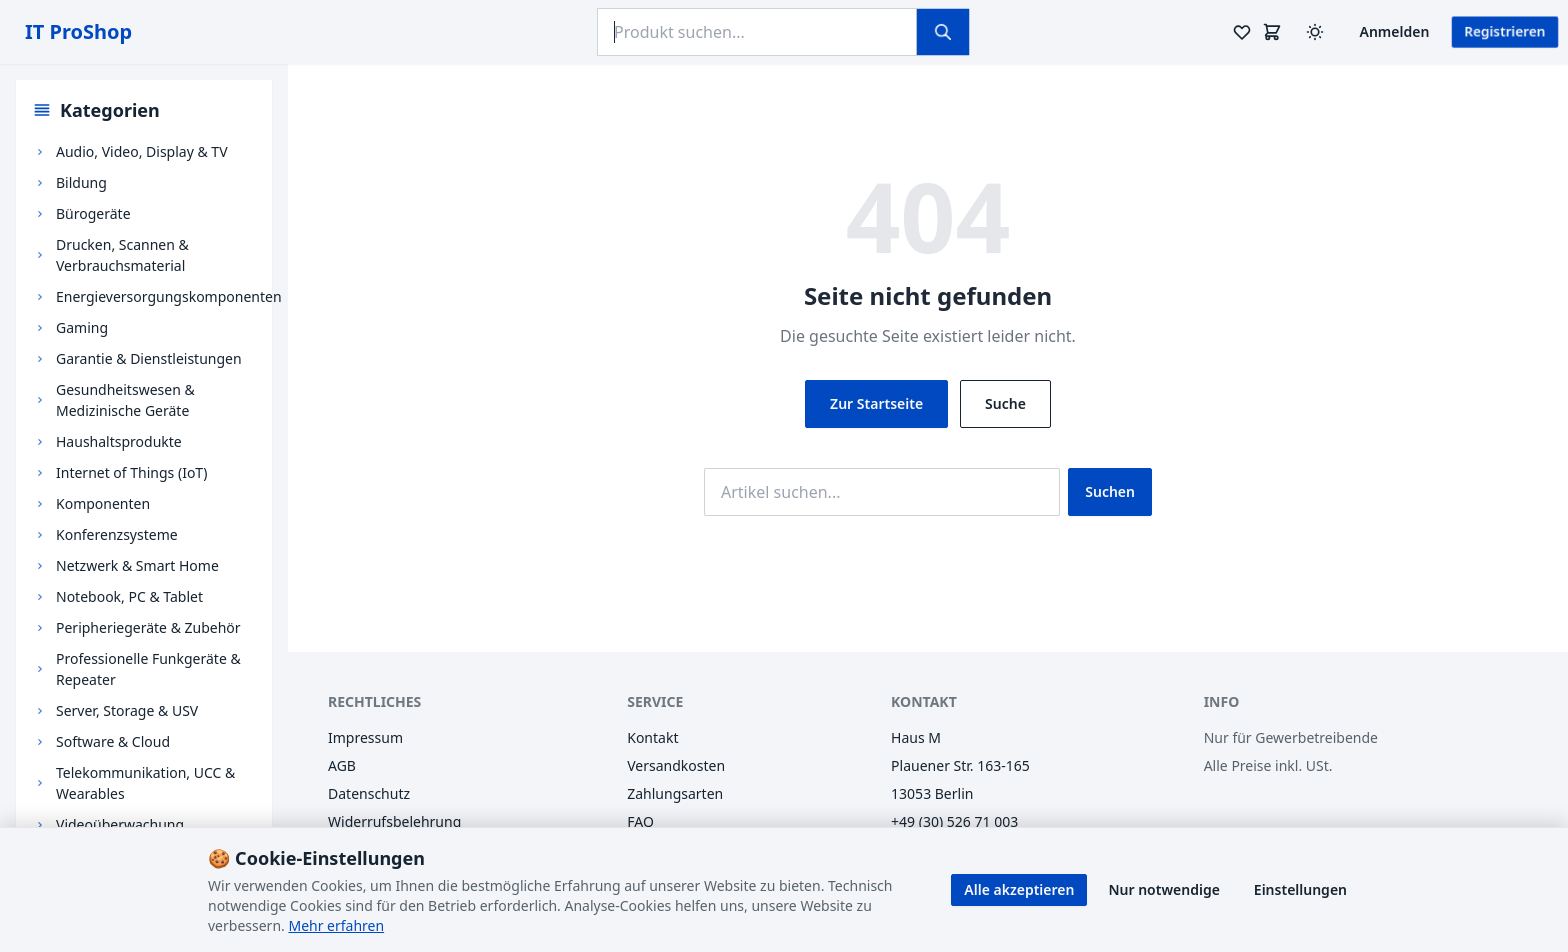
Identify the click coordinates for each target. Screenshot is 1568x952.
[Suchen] (943, 32)
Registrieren (1505, 31)
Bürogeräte (93, 213)
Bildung (81, 182)
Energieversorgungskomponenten (169, 296)
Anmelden (1395, 31)
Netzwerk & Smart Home (137, 565)
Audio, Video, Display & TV (142, 151)
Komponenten (103, 503)
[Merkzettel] (1242, 32)
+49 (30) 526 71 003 (954, 821)
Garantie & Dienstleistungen (149, 358)
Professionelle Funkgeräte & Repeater (148, 669)
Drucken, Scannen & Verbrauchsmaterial (122, 255)
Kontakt (652, 737)
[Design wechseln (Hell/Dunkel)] (1315, 32)
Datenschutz (369, 793)
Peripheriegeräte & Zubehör (148, 627)
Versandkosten (676, 765)
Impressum (365, 737)
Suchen (1110, 491)
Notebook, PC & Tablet (129, 596)
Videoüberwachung (120, 824)
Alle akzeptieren (1019, 889)
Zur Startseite (876, 403)
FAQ (640, 821)
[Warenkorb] (1272, 32)
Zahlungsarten (675, 793)
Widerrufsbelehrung (394, 821)
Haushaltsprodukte (119, 441)
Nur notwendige (1163, 889)
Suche (1005, 403)
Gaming (82, 327)
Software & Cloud (113, 741)
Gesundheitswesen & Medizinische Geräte (125, 400)
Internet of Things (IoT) (131, 472)
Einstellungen (1300, 889)
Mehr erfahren (336, 925)
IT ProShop (78, 31)
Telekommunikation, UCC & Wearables (145, 783)
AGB (342, 765)
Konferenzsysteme (117, 534)
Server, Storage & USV (127, 710)
